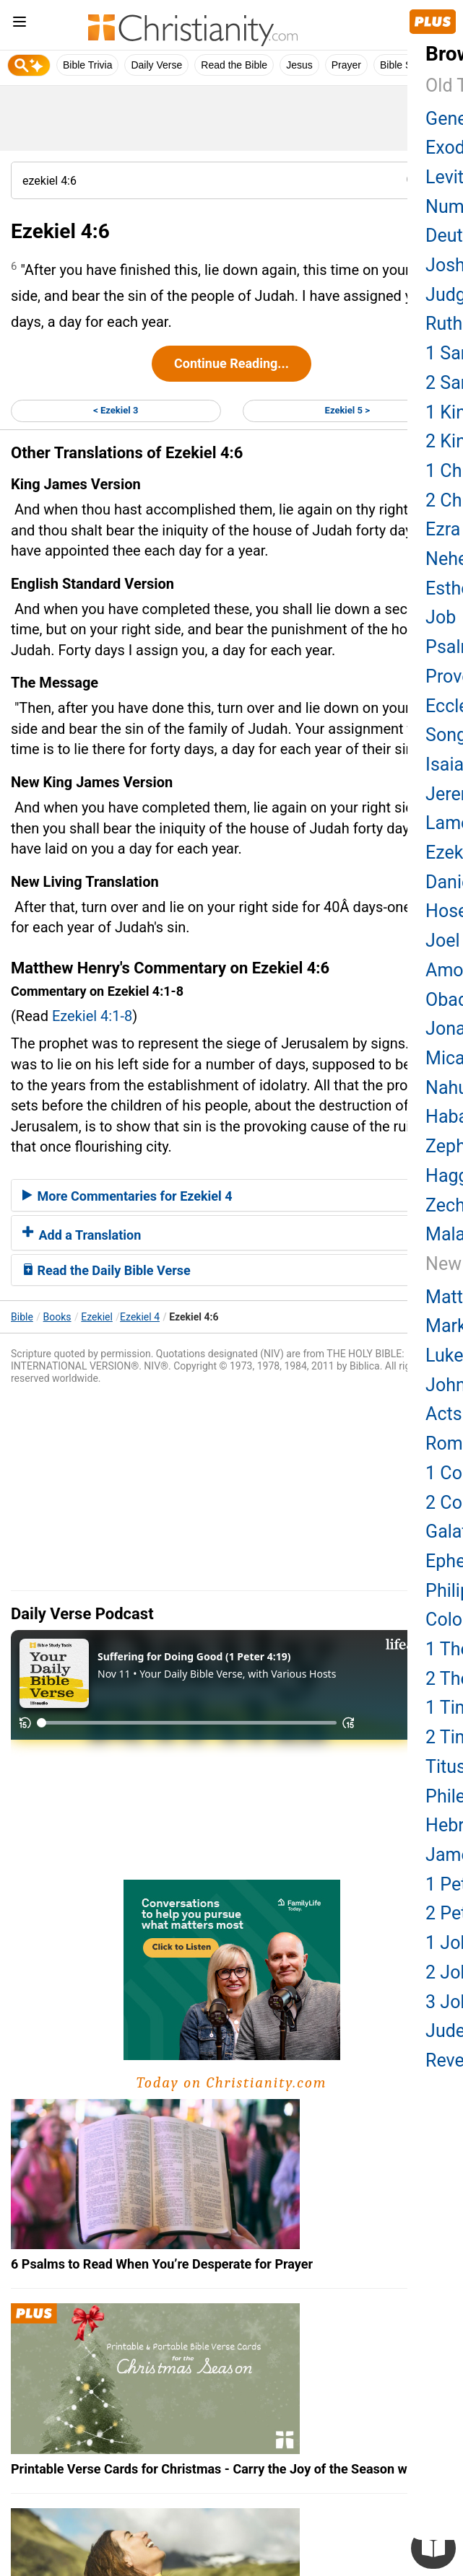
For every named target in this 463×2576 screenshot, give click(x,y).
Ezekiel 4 (140, 1317)
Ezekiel (97, 1317)
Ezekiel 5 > (347, 410)
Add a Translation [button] (81, 1235)
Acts (443, 1413)
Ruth (443, 323)
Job (440, 617)
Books (57, 1317)
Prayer (346, 65)
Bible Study (405, 65)
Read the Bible (234, 65)
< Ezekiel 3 (115, 410)
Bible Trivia (87, 65)
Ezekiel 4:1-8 (92, 1016)
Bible (22, 1317)
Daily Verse (156, 65)
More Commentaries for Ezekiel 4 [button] (127, 1196)
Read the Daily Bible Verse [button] (106, 1270)
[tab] (231, 1196)
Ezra (442, 529)
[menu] (19, 24)
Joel (442, 940)
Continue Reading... (231, 363)
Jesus (299, 65)
